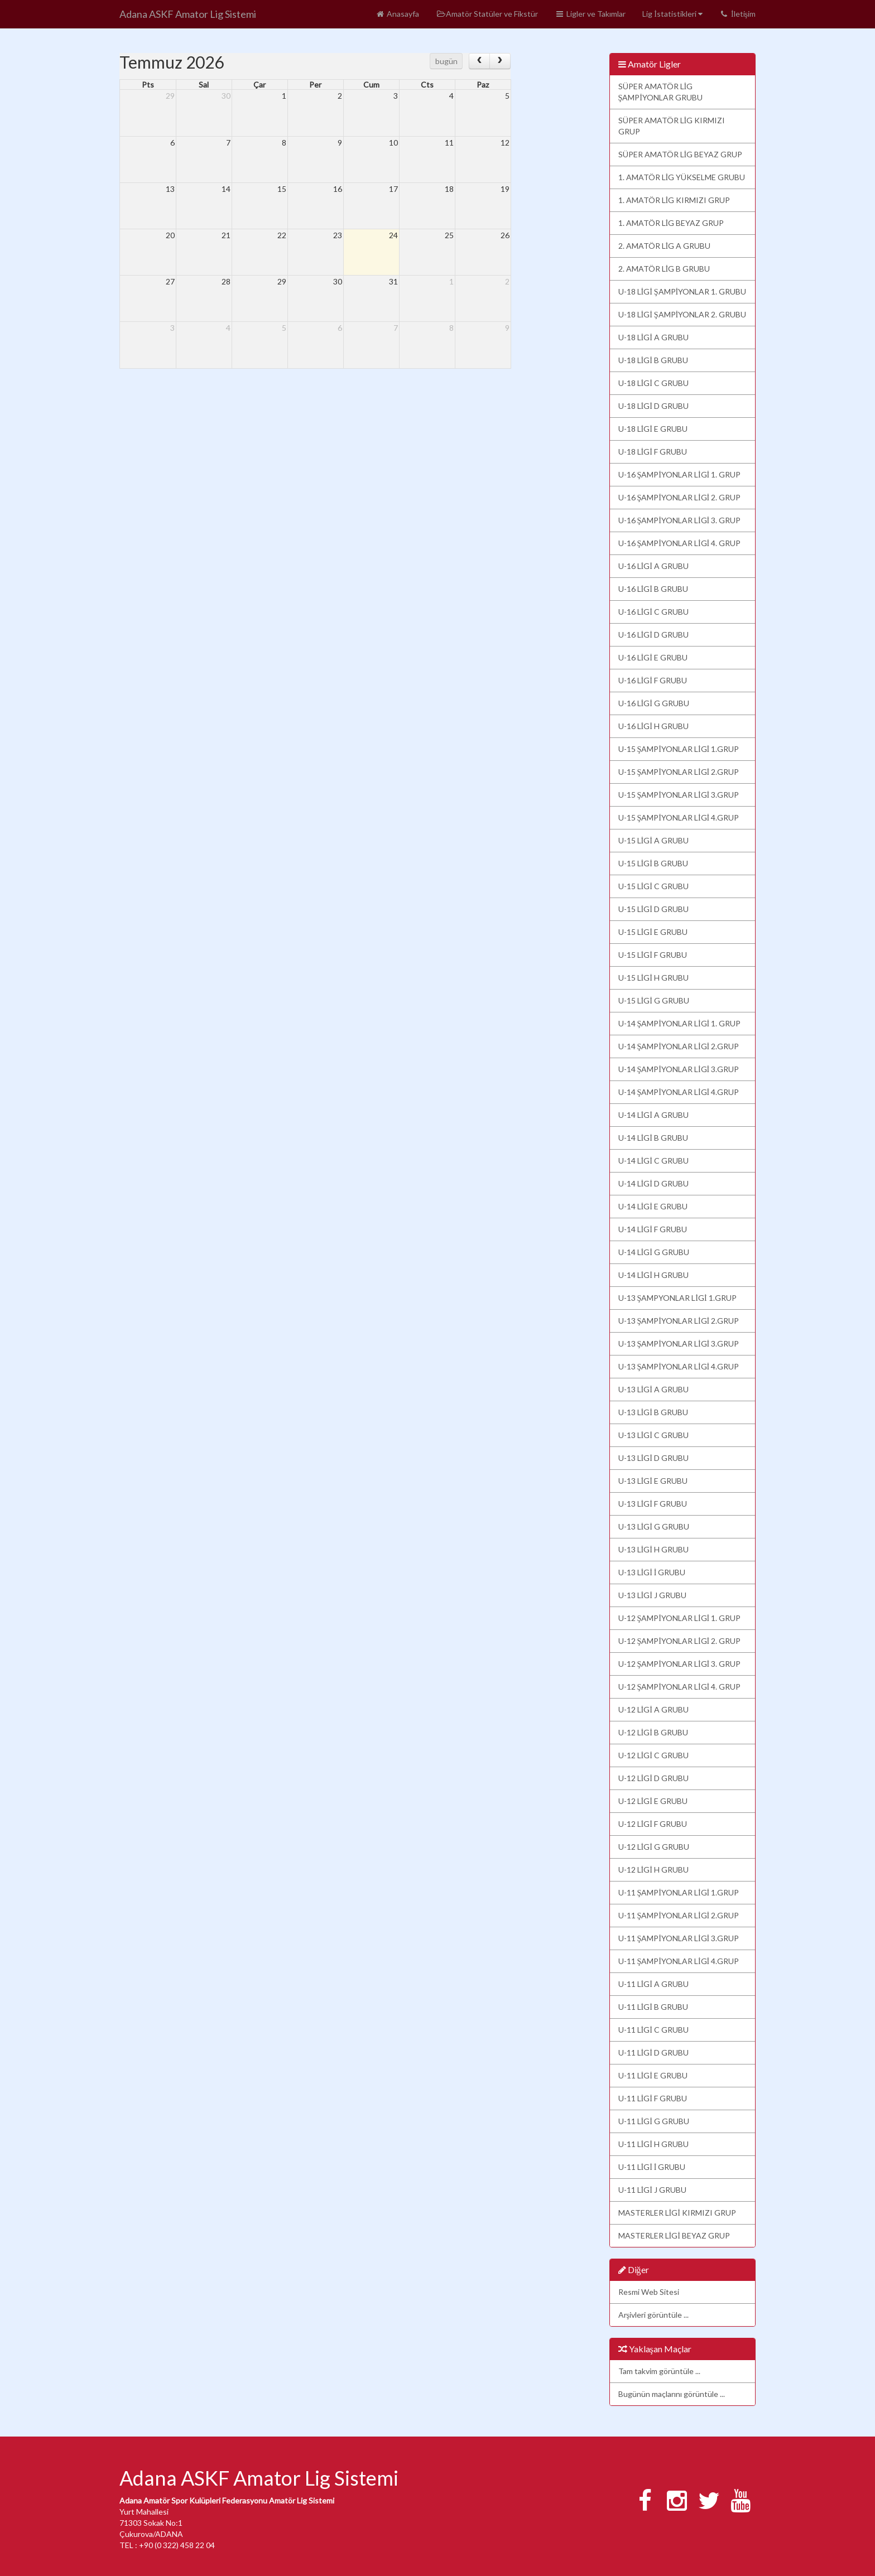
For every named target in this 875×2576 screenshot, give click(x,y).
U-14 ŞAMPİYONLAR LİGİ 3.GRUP (678, 1069)
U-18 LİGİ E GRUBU (653, 428)
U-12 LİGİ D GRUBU (653, 1778)
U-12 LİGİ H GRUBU (653, 1869)
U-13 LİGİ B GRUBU (653, 1412)
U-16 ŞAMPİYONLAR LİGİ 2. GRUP (679, 497)
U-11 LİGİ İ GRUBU (652, 2167)
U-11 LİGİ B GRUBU (653, 2006)
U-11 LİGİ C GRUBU (653, 2029)
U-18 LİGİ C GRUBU (653, 383)
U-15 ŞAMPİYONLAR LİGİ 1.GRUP (678, 749)
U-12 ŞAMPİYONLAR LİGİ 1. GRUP (679, 1618)
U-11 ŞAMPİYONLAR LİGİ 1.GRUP (678, 1892)
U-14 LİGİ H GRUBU (653, 1275)
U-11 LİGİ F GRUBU (652, 2098)
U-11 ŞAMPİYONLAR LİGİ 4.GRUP (678, 1961)
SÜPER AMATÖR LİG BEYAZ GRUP (680, 154)
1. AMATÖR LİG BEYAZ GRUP (671, 223)
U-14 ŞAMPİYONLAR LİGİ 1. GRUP (679, 1023)
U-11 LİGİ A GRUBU (653, 1984)
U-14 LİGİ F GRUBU (652, 1229)
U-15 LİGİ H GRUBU (653, 977)
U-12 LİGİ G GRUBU (653, 1846)
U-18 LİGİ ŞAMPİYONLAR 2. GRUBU (682, 314)
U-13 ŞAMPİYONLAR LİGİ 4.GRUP (678, 1366)
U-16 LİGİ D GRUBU (653, 634)
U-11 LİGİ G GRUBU (653, 2121)
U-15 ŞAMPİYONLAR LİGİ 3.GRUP (678, 794)
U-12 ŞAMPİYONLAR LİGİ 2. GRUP (679, 1641)
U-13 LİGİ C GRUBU (653, 1435)
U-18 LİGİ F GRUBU (652, 451)
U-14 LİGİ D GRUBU (653, 1183)
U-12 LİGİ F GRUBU (652, 1824)
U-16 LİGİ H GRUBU (653, 726)
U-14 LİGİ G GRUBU (653, 1252)
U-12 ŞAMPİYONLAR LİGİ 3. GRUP (679, 1663)
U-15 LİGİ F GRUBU (652, 954)
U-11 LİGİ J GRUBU (652, 2189)
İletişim (737, 13)
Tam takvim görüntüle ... (659, 2371)
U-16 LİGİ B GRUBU (653, 589)
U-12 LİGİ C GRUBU (653, 1755)
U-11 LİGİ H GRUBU (653, 2144)
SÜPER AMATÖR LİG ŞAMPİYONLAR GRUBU (660, 91)
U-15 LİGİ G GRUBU (653, 1000)
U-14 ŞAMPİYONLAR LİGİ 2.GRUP (678, 1046)
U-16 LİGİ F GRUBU (652, 680)
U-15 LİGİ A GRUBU (653, 840)
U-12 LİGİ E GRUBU (653, 1801)
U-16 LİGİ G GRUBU (653, 703)
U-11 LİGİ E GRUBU (653, 2075)
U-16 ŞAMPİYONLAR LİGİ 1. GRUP (679, 474)
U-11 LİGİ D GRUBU (653, 2052)
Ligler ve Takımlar (590, 13)
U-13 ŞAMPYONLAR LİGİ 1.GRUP (677, 1298)
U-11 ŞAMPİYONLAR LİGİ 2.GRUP (678, 1915)
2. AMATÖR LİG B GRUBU (664, 268)
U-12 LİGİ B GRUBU (653, 1732)
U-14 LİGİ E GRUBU (653, 1206)
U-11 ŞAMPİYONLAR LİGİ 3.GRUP (678, 1938)
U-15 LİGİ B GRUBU (653, 863)
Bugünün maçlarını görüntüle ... (671, 2394)
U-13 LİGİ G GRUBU (653, 1526)
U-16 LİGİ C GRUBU (653, 611)
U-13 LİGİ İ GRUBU (652, 1572)
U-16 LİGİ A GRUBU (653, 566)
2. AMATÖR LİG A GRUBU (664, 245)
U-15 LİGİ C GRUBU (653, 886)
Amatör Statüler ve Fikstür (487, 13)
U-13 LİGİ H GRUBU (653, 1549)
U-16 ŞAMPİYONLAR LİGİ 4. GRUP (679, 543)
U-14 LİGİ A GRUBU (653, 1115)
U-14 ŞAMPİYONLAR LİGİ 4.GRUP (678, 1092)
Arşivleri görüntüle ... (653, 2314)
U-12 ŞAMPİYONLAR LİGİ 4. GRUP (679, 1686)
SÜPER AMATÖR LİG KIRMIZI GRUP (671, 125)
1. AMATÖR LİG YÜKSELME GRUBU (682, 177)
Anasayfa (397, 13)
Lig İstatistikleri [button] (672, 13)
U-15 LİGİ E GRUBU (653, 932)
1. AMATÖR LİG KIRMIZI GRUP (674, 200)
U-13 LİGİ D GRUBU (653, 1458)
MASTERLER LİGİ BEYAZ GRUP (674, 2235)
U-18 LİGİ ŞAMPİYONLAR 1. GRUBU (682, 291)
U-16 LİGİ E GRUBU (653, 657)
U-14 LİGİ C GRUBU (653, 1160)
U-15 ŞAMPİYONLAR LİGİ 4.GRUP (678, 817)
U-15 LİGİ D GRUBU (653, 909)
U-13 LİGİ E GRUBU (653, 1480)
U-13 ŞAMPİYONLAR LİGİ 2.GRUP (678, 1320)
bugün (446, 61)
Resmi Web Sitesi (648, 2292)
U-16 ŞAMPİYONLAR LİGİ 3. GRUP (679, 520)
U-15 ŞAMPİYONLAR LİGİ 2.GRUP (678, 771)
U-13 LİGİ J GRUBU (652, 1595)
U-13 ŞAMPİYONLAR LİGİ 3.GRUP (678, 1343)
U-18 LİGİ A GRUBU (653, 337)
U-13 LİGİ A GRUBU (653, 1389)
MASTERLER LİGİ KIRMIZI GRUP (677, 2212)
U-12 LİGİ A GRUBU (653, 1709)
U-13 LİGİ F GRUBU (652, 1503)
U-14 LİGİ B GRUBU (653, 1137)
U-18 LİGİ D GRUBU (653, 406)
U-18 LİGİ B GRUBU (653, 360)
